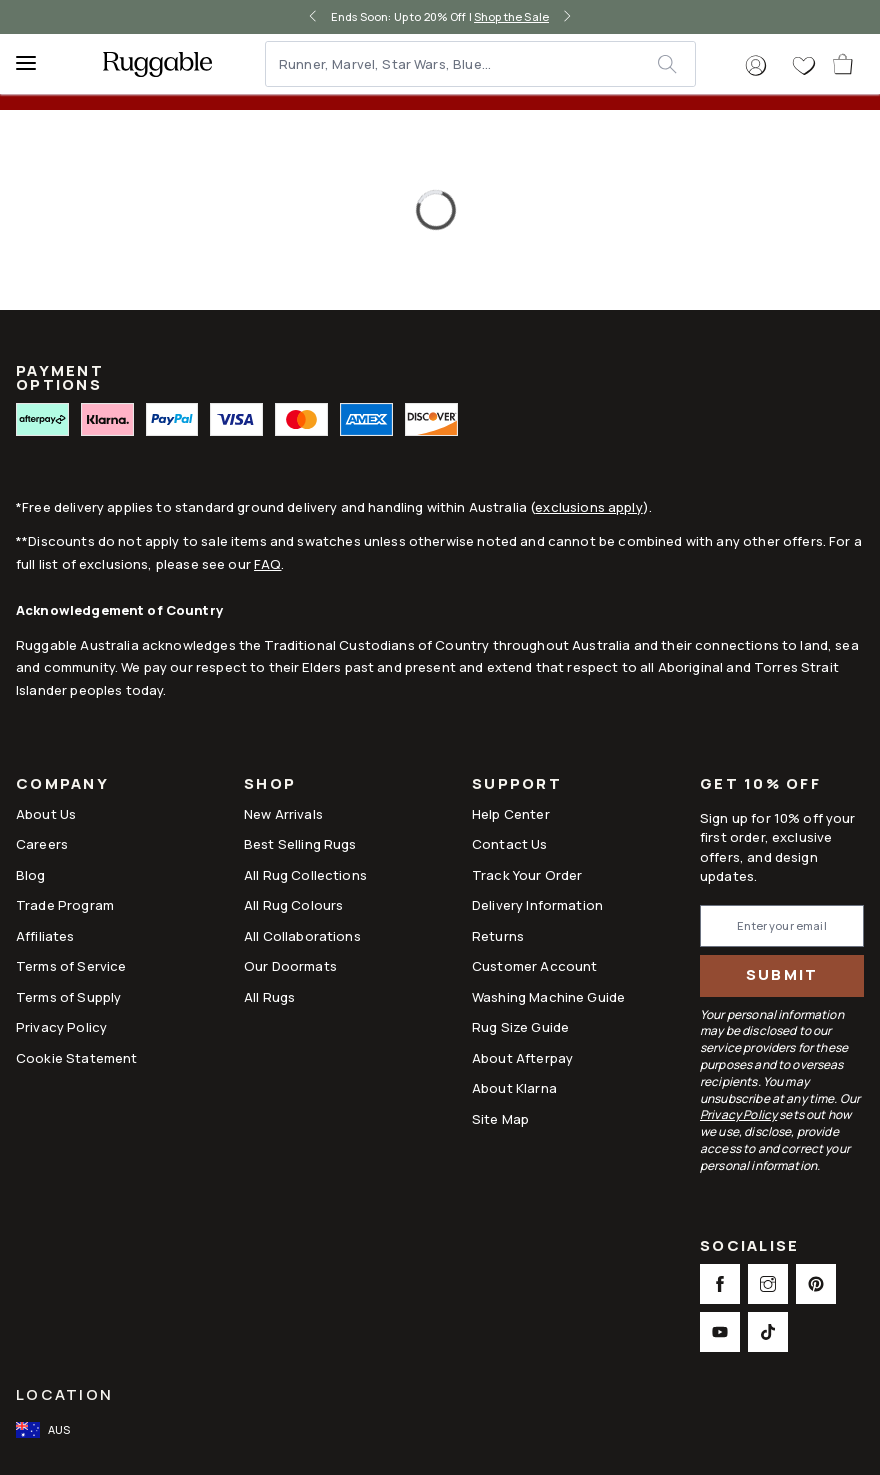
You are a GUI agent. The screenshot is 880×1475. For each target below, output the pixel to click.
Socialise (749, 1247)
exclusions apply (588, 507)
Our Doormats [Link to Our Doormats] (290, 966)
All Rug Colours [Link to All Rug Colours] (293, 905)
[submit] (676, 64)
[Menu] (35, 64)
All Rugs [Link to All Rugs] (269, 997)
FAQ (267, 564)
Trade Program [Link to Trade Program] (65, 905)
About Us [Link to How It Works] (46, 814)
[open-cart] (844, 64)
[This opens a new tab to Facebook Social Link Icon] (720, 1284)
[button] (756, 66)
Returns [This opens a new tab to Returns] (498, 936)
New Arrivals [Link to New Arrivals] (283, 814)
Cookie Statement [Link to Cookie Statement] (76, 1058)
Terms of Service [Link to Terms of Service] (71, 966)
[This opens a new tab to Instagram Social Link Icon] (768, 1284)
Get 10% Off (760, 784)
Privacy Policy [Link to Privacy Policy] (61, 1027)
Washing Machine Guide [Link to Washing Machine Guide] (548, 997)
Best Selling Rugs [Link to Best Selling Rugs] (300, 844)
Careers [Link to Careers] (42, 844)
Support (517, 785)
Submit (782, 974)
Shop (270, 785)
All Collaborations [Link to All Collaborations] (302, 936)
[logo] (157, 64)
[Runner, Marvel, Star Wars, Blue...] (462, 64)
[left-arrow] (313, 17)
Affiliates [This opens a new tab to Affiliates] (45, 936)
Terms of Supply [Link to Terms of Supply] (68, 997)
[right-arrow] (567, 17)
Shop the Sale (511, 16)
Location (64, 1394)
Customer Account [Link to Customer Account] (534, 966)
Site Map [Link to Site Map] (500, 1119)
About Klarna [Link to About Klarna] (514, 1088)
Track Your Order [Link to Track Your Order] (527, 875)
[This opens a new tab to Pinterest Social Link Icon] (816, 1284)
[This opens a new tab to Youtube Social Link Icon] (720, 1332)
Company (62, 785)
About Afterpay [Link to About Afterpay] (522, 1058)
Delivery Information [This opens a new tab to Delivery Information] (537, 905)
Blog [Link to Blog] (31, 875)
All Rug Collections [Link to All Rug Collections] (305, 875)
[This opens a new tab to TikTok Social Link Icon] (768, 1332)
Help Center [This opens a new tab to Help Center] (511, 814)
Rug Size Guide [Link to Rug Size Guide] (520, 1027)
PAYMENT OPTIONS (60, 377)
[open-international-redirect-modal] (45, 1430)
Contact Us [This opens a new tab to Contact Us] (510, 844)
